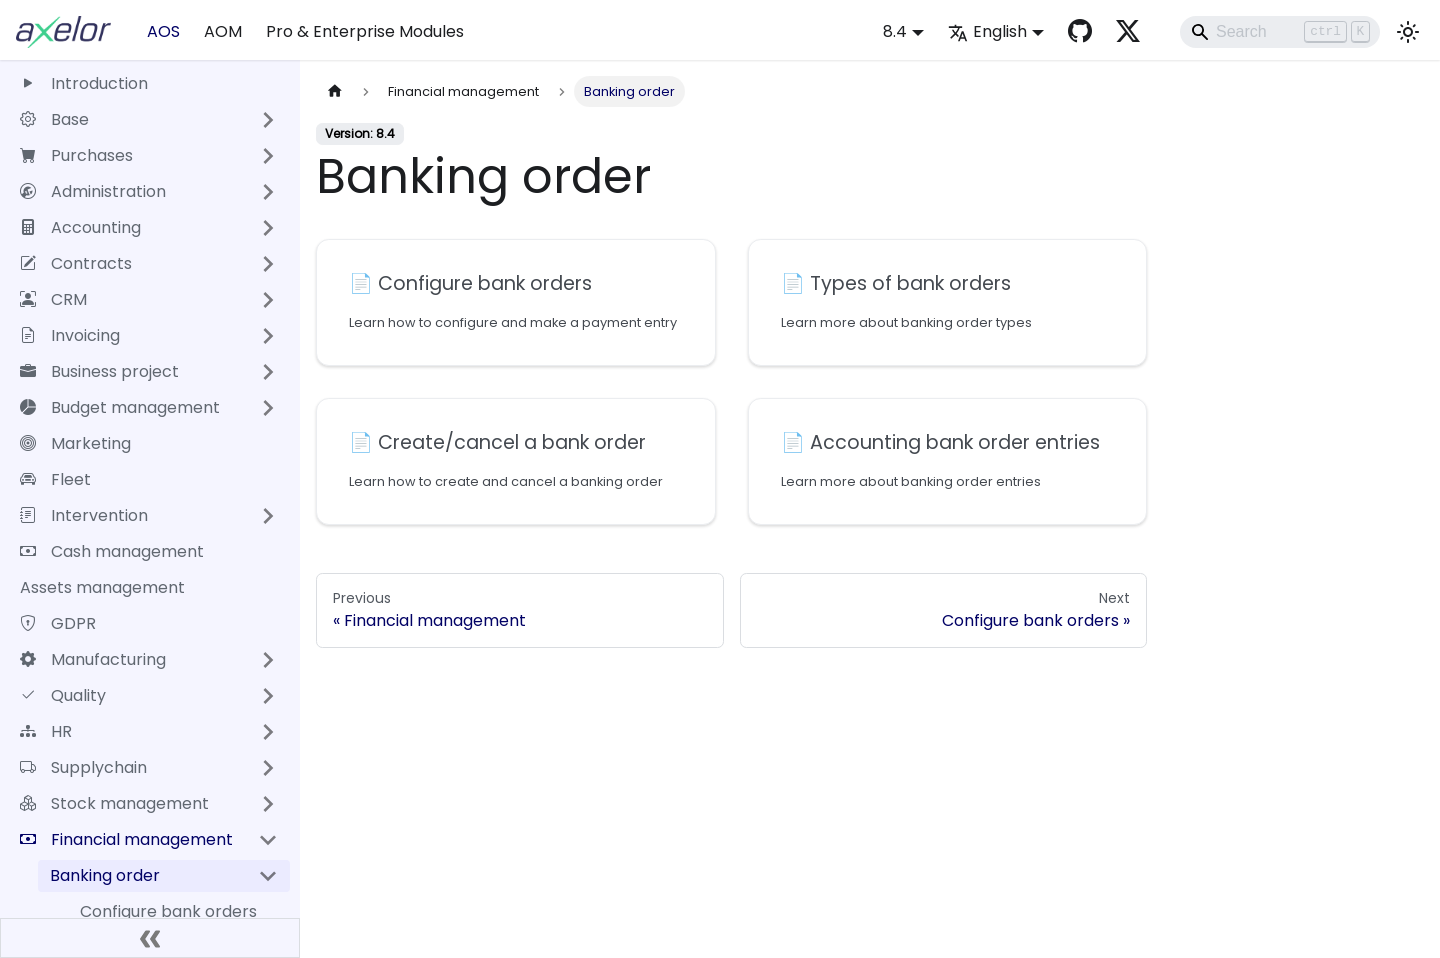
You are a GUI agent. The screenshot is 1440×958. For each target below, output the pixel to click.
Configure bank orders (168, 911)
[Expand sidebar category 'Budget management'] (268, 408)
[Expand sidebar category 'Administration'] (268, 192)
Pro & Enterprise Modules (365, 31)
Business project (99, 371)
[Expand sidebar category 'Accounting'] (268, 228)
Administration (93, 191)
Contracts (76, 263)
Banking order (105, 875)
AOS (163, 31)
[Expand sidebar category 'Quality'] (268, 696)
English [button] (987, 31)
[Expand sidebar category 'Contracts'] (268, 264)
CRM (53, 299)
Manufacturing (93, 659)
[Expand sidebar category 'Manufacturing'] (268, 660)
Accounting (80, 227)
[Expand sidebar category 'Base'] (268, 120)
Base (54, 119)
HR (46, 731)
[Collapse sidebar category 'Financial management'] (268, 840)
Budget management (120, 407)
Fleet (55, 479)
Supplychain (83, 767)
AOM (223, 31)
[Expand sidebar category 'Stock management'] (268, 804)
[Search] (1280, 32)
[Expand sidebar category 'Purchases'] (268, 156)
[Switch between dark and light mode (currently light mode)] (1408, 32)
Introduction (84, 83)
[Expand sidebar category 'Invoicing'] (268, 336)
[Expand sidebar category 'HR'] (268, 732)
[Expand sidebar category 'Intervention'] (268, 516)
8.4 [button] (895, 31)
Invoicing (70, 335)
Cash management (112, 551)
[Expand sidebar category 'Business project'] (268, 372)
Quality (63, 695)
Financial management (126, 839)
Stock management (114, 803)
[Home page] (335, 91)
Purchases (76, 155)
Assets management (102, 587)
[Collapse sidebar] (150, 938)
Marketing (75, 443)
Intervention (84, 515)
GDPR (58, 623)
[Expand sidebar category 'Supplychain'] (268, 768)
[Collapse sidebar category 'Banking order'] (268, 876)
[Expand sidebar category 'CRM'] (268, 300)
